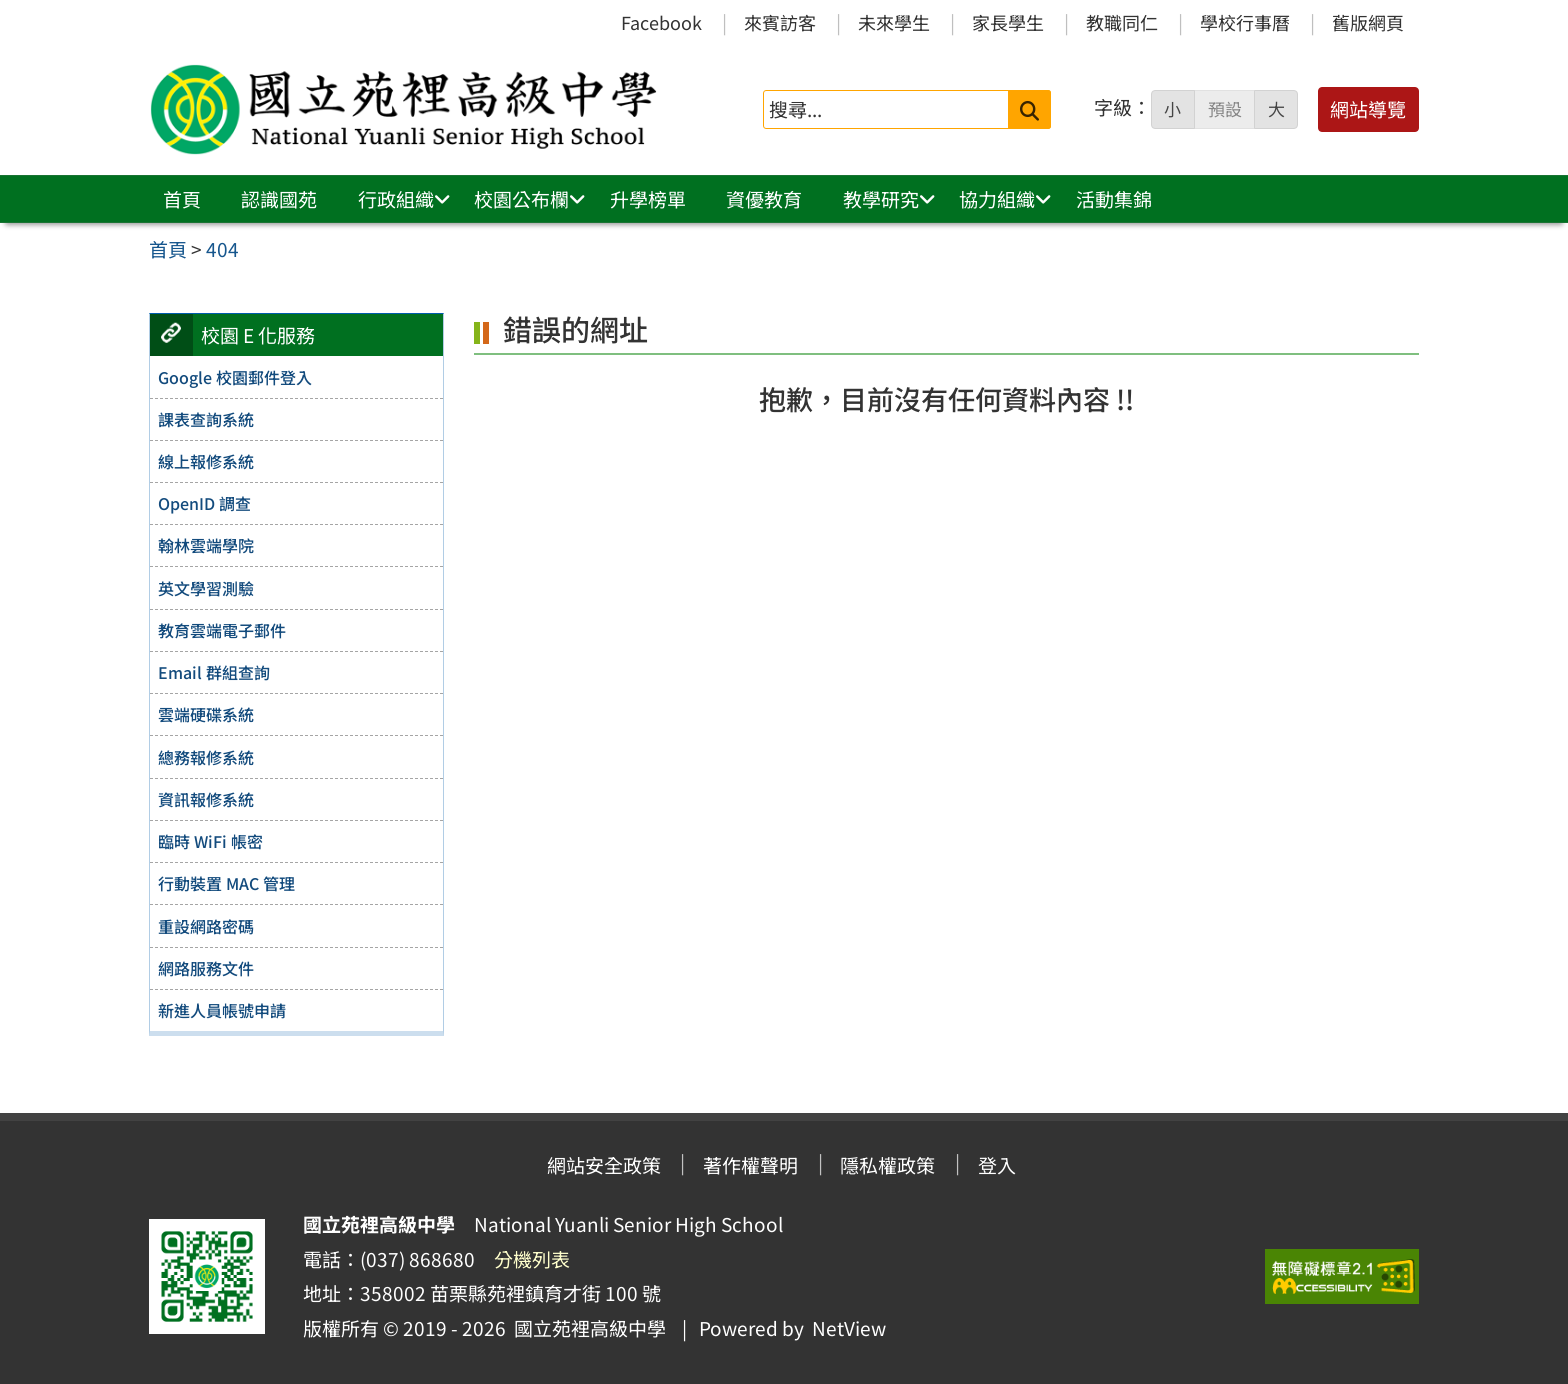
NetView (849, 1328)
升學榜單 (648, 199)
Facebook (661, 22)
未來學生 (894, 22)
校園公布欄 (521, 199)
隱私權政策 (887, 1165)
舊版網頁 (1368, 22)
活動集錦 (1114, 199)
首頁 (182, 199)
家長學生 (1008, 22)
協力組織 (997, 199)
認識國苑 (279, 199)
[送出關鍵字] (1029, 109)
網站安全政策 (604, 1165)
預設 (1225, 109)
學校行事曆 (1245, 22)
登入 (997, 1165)
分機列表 (532, 1259)
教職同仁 (1122, 22)
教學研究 (881, 199)
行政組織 (396, 199)
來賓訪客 (780, 22)
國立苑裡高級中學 (586, 1328)
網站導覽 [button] (1368, 109)
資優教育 (764, 199)
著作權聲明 (750, 1165)
